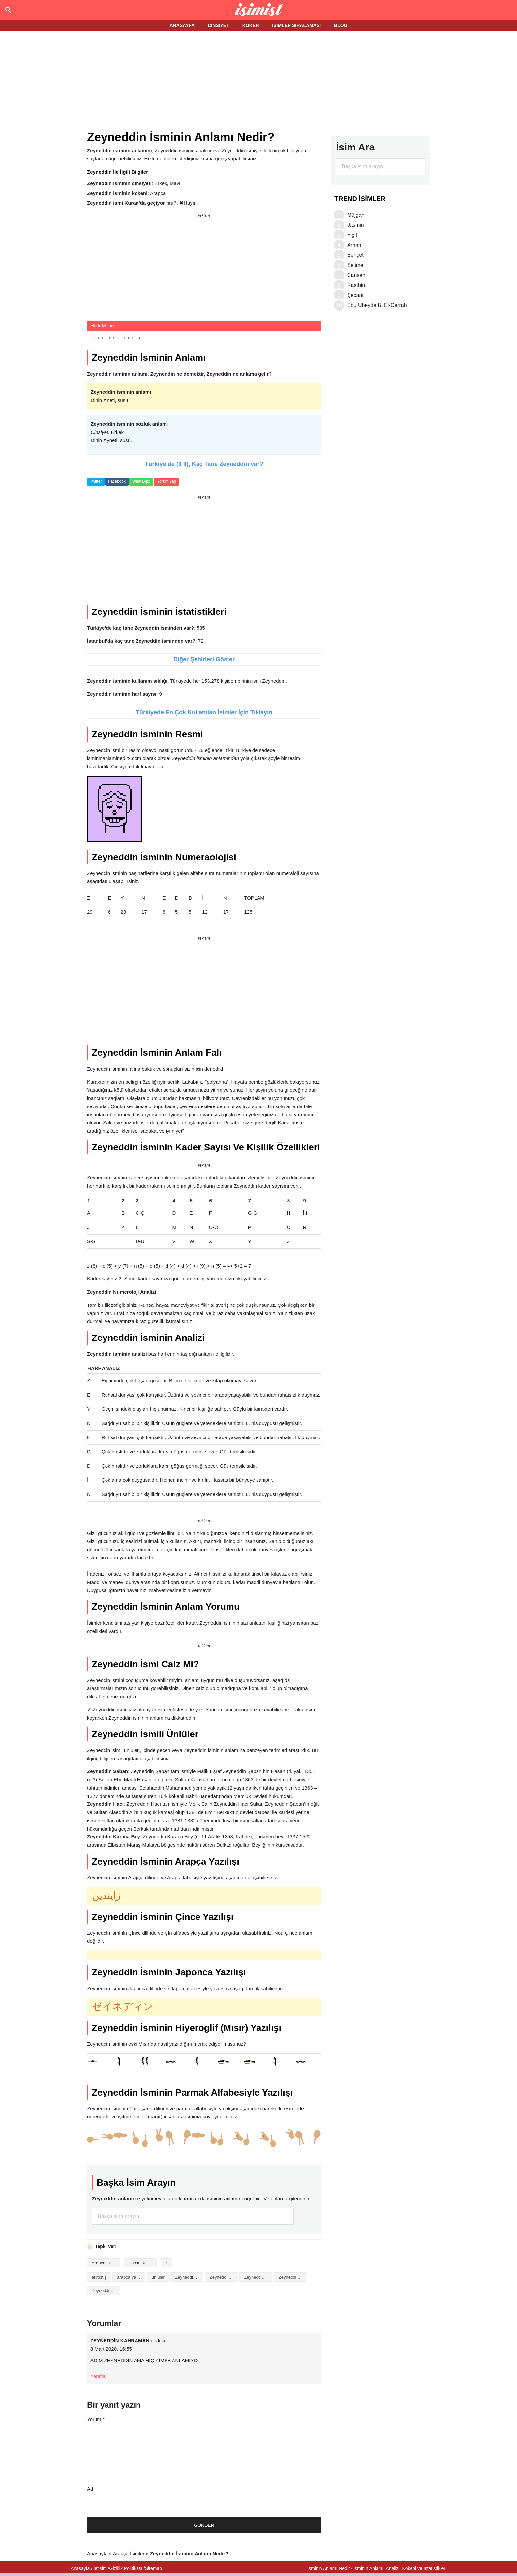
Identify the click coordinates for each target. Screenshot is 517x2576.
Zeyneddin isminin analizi (189, 2277)
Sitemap (153, 2568)
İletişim (99, 2568)
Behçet (355, 255)
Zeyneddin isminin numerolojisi (106, 2290)
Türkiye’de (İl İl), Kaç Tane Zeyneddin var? (204, 464)
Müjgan (355, 215)
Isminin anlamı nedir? (259, 10)
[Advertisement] (258, 81)
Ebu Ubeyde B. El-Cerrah (377, 305)
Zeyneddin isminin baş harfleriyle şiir (258, 2277)
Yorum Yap (166, 481)
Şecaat (355, 295)
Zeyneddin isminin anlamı (224, 2277)
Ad (90, 2489)
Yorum (96, 2419)
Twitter (96, 481)
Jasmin (355, 225)
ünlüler (158, 2277)
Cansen (356, 275)
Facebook (117, 481)
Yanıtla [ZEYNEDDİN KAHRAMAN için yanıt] (98, 2376)
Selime (355, 265)
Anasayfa (97, 2553)
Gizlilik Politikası (125, 2568)
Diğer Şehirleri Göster (204, 659)
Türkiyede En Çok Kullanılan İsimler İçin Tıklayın (204, 712)
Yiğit (352, 235)
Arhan (354, 245)
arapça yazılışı (131, 2277)
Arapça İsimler (105, 2263)
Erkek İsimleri (141, 2263)
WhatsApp (141, 481)
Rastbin (356, 285)
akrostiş (99, 2277)
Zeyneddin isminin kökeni (293, 2277)
